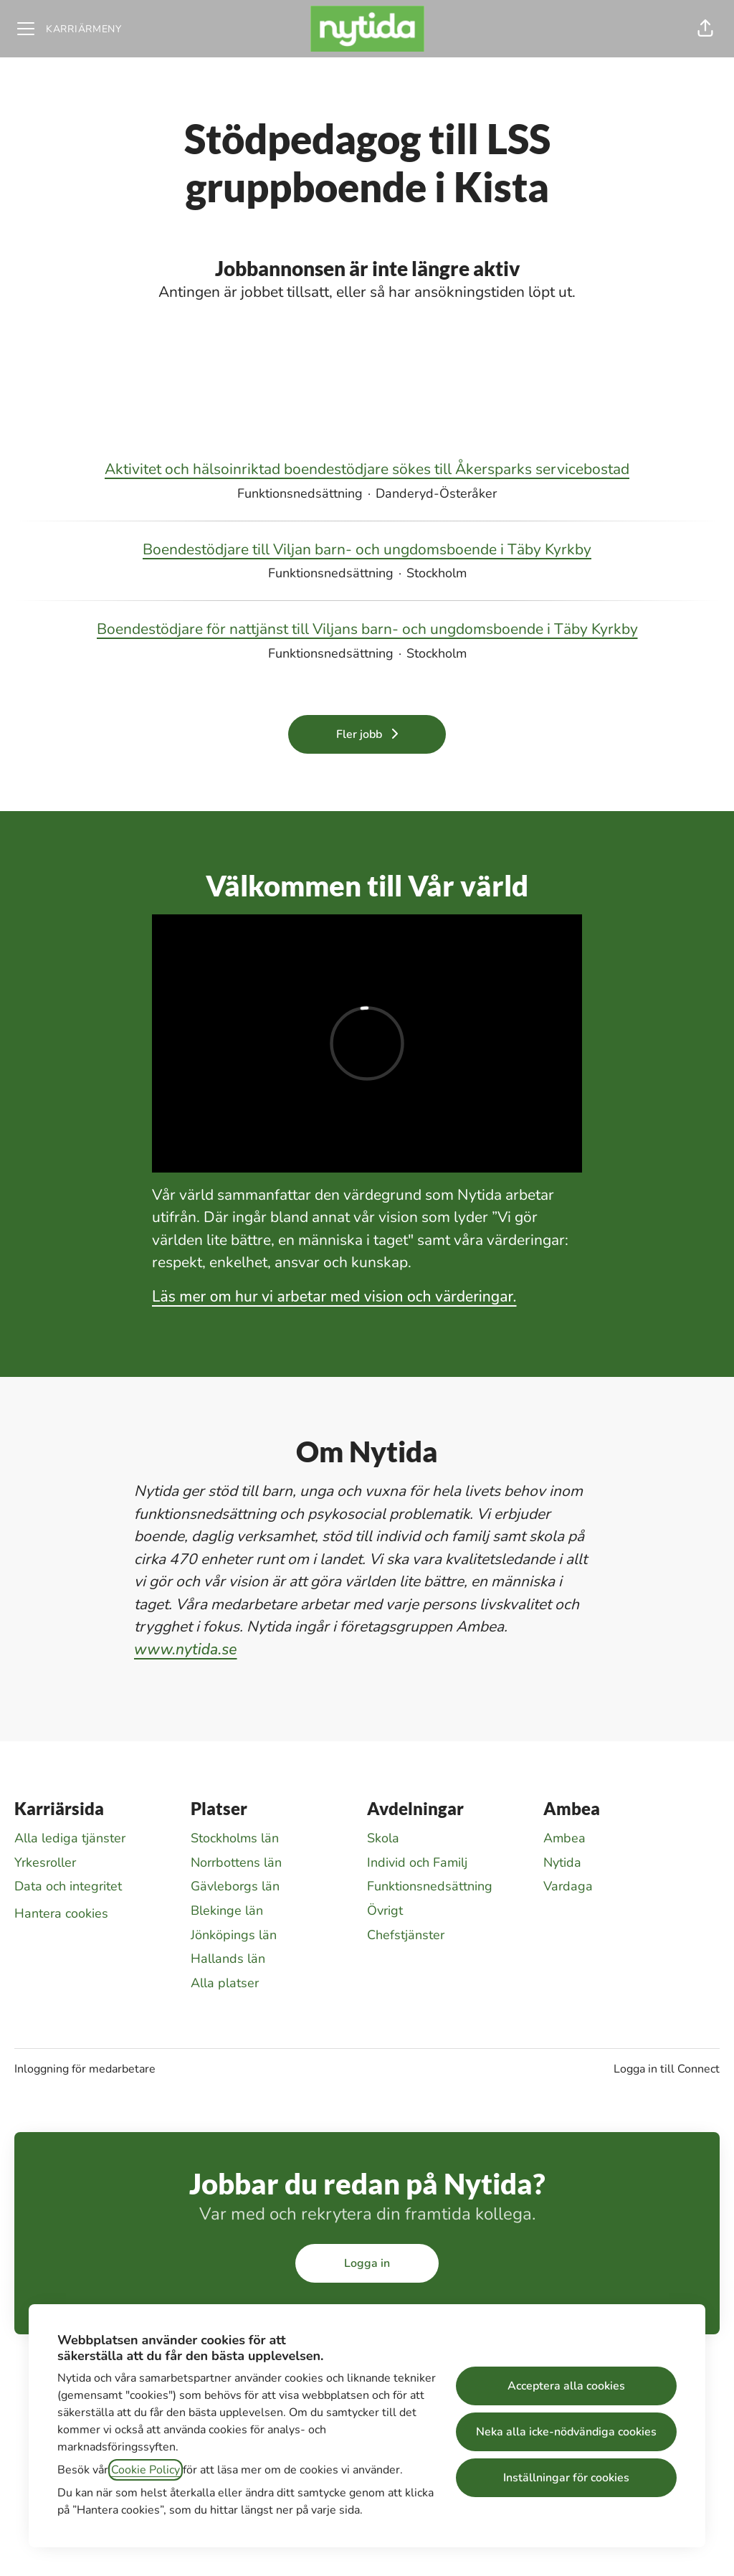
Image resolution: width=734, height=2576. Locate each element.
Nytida (562, 1862)
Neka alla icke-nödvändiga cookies (566, 2432)
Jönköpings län (234, 1934)
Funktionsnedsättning (429, 1886)
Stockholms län (235, 1838)
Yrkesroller (45, 1862)
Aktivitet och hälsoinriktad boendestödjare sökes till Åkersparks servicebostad (367, 469)
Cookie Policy (145, 2470)
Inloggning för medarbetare (85, 2069)
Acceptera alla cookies (566, 2386)
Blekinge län (227, 1910)
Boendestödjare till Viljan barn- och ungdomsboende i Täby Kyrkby (367, 550)
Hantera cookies (61, 1913)
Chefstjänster (405, 1934)
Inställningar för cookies (566, 2478)
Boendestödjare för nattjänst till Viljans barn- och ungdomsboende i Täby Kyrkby (367, 629)
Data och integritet (68, 1886)
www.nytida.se (185, 1649)
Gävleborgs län (235, 1886)
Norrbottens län (236, 1862)
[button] (705, 29)
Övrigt (385, 1910)
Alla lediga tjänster (69, 1838)
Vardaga (568, 1886)
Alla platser (225, 1983)
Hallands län (228, 1958)
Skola (383, 1838)
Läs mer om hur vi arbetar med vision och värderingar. (334, 1297)
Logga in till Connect (667, 2069)
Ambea (564, 1838)
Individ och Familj (417, 1862)
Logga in (367, 2263)
